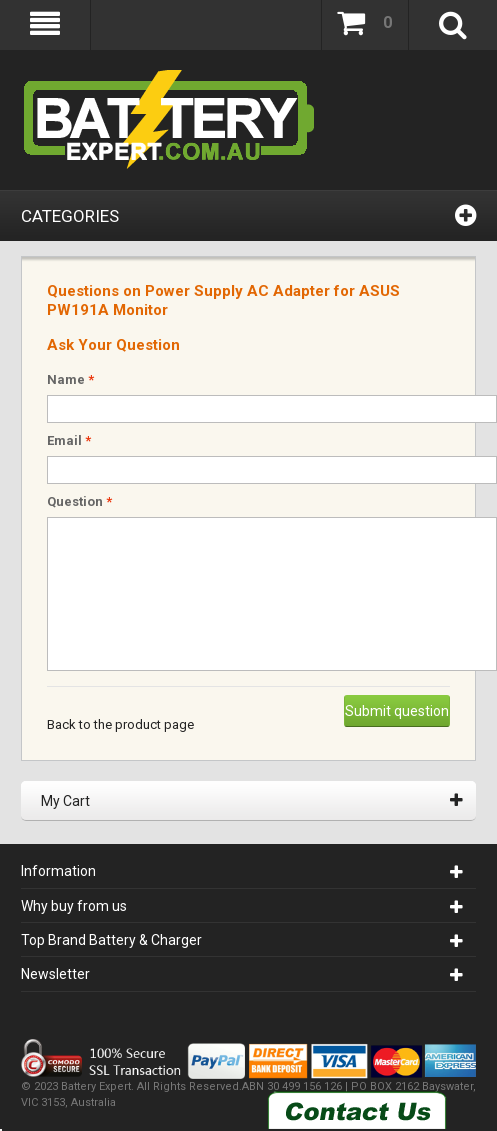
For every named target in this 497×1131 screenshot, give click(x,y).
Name (70, 379)
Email (69, 440)
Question (79, 501)
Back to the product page (120, 724)
